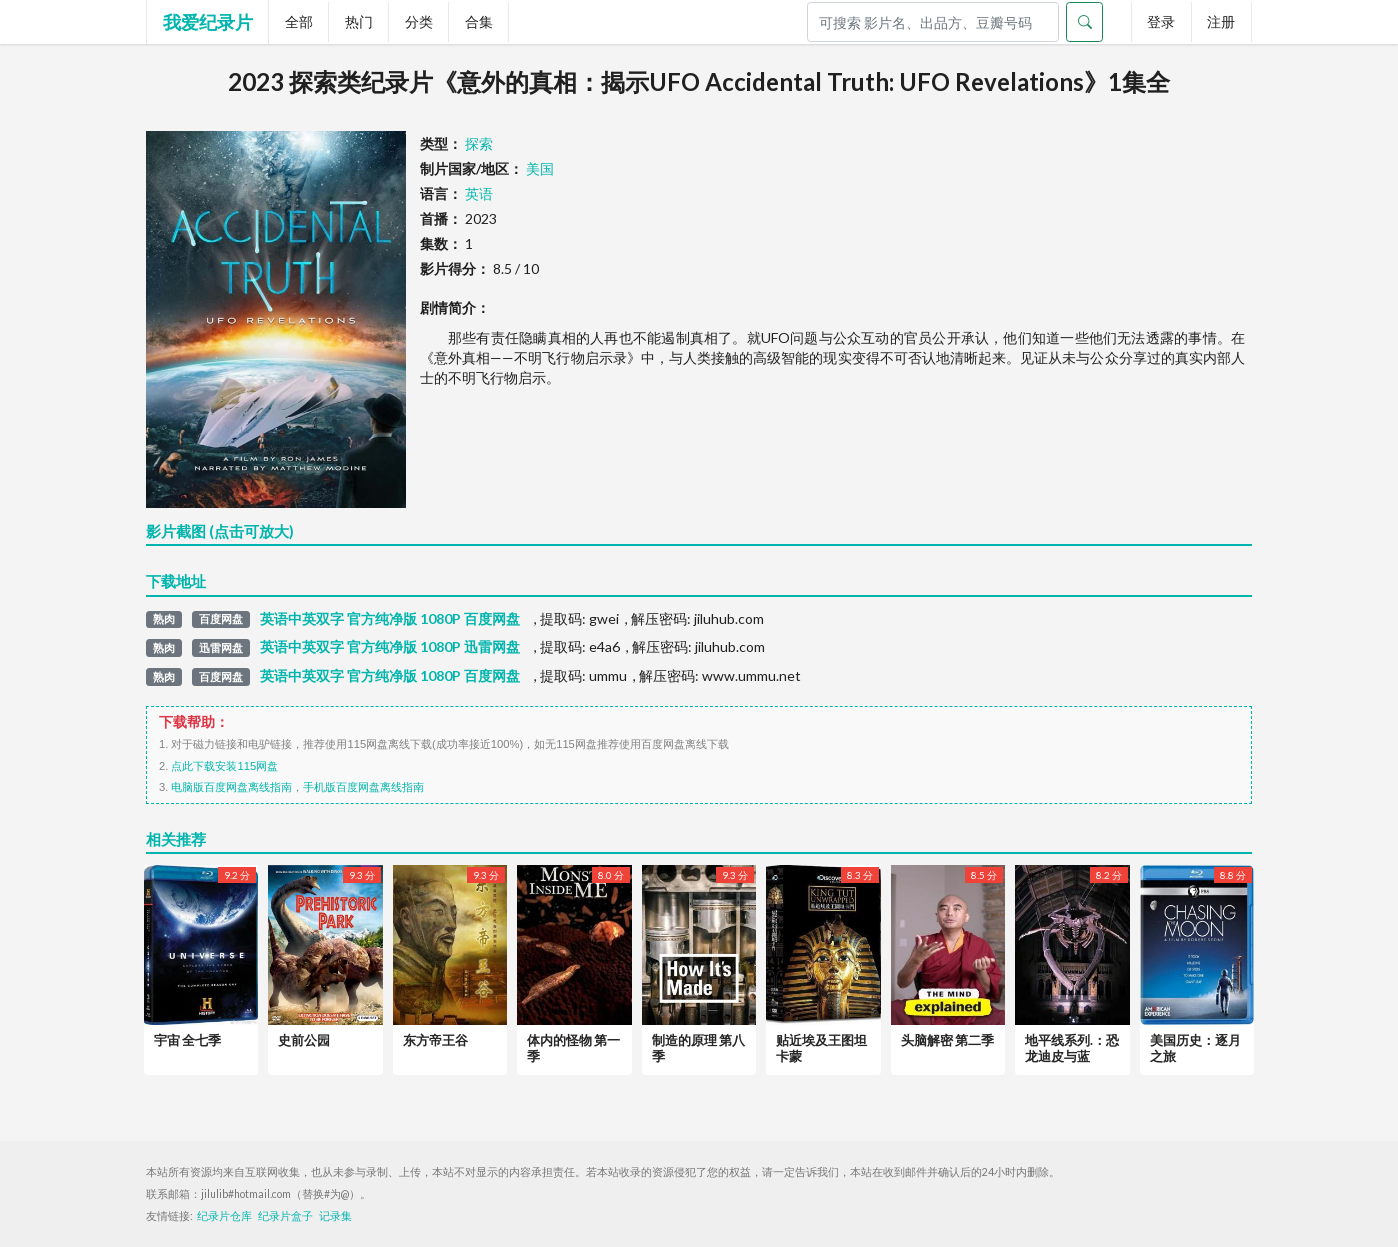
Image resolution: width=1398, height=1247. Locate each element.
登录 (1161, 21)
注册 (1221, 21)
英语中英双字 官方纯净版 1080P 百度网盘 (390, 619)
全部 (299, 21)
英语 (479, 193)
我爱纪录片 (208, 22)
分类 (419, 21)
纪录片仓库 (224, 1216)
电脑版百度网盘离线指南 (231, 787)
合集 (479, 21)
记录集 (335, 1216)
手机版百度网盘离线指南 (363, 787)
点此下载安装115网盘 (224, 766)
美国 (540, 168)
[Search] (933, 22)
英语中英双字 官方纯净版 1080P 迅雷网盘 (390, 647)
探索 (479, 143)
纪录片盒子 (285, 1216)
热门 (359, 21)
